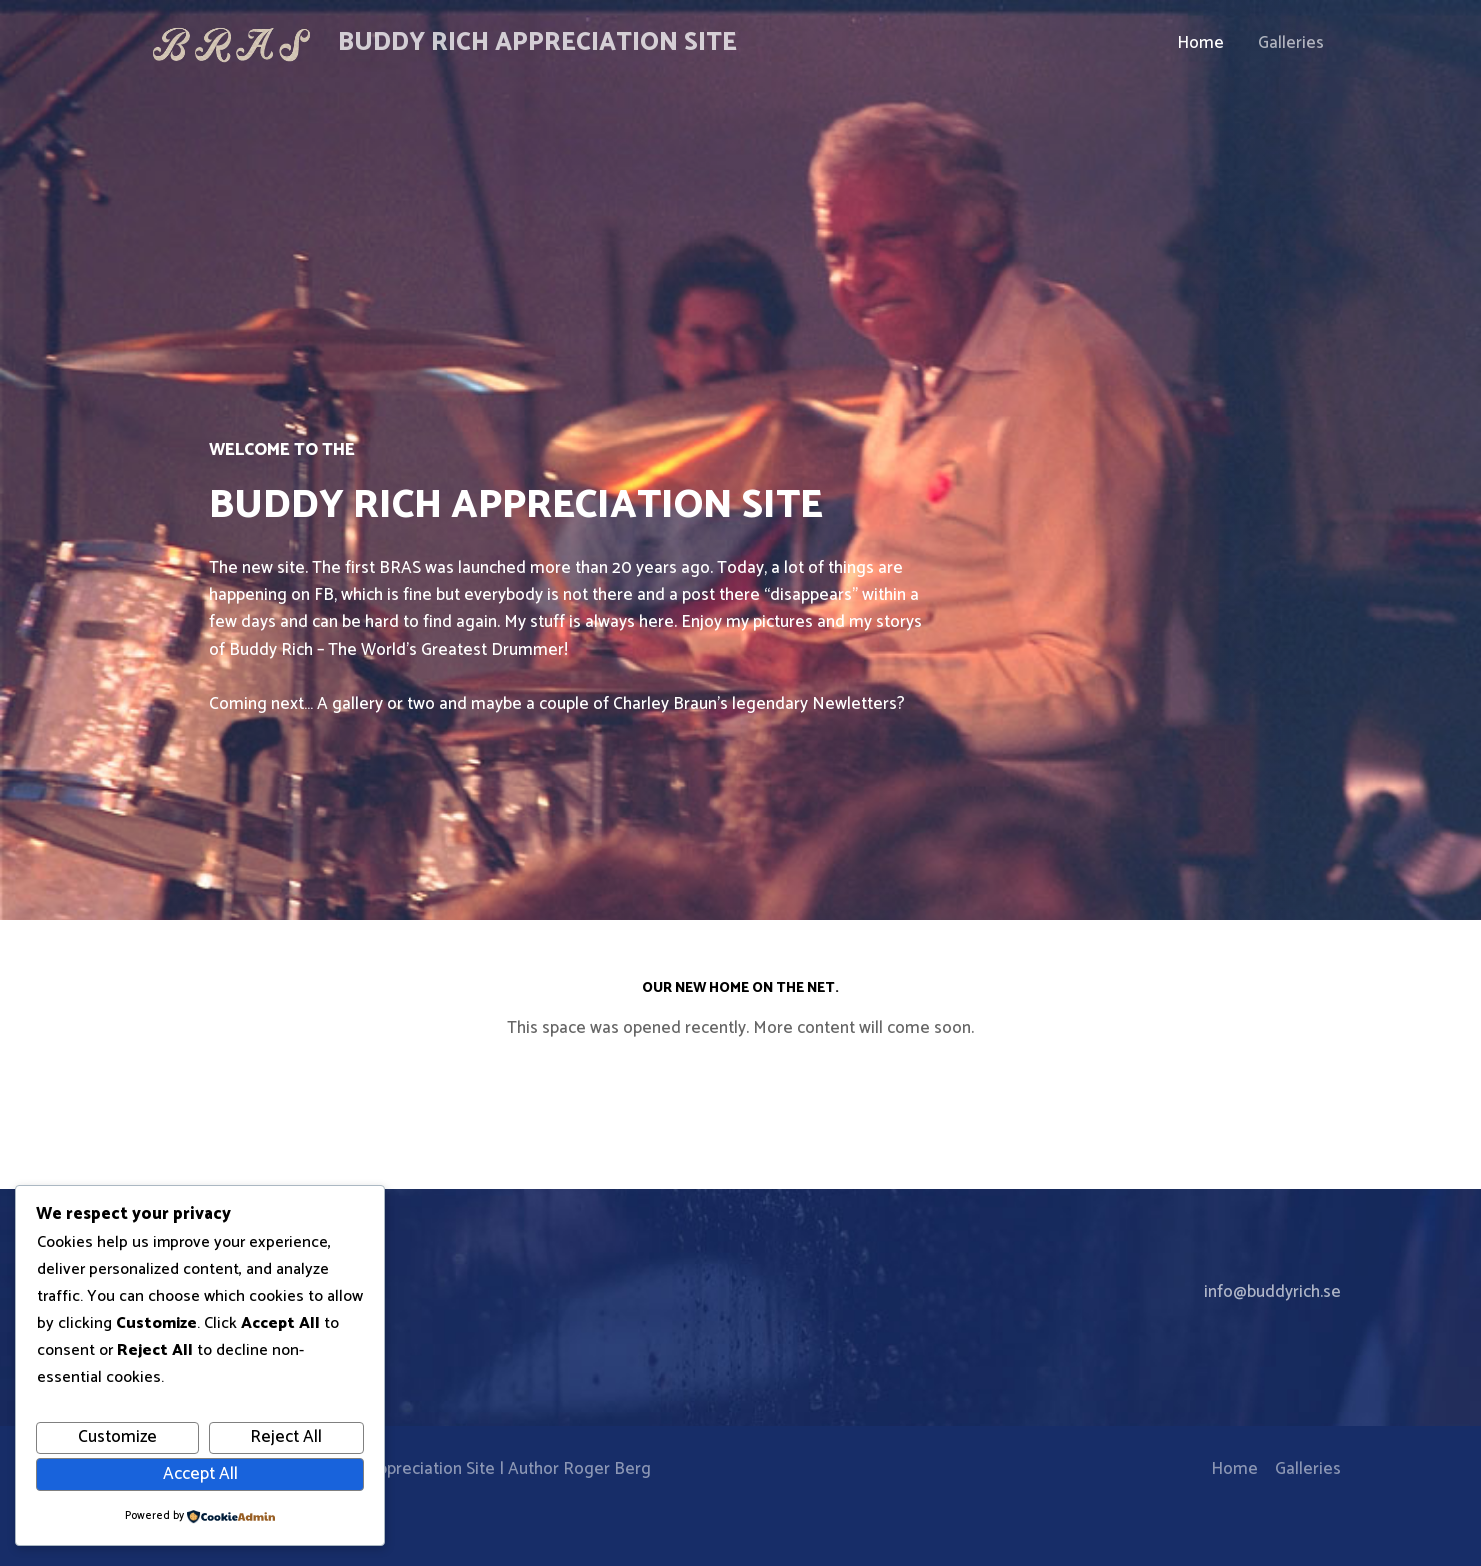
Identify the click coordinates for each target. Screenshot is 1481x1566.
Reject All (286, 1437)
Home (1200, 43)
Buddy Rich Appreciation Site (537, 43)
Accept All (200, 1474)
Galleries (1291, 43)
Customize (117, 1437)
